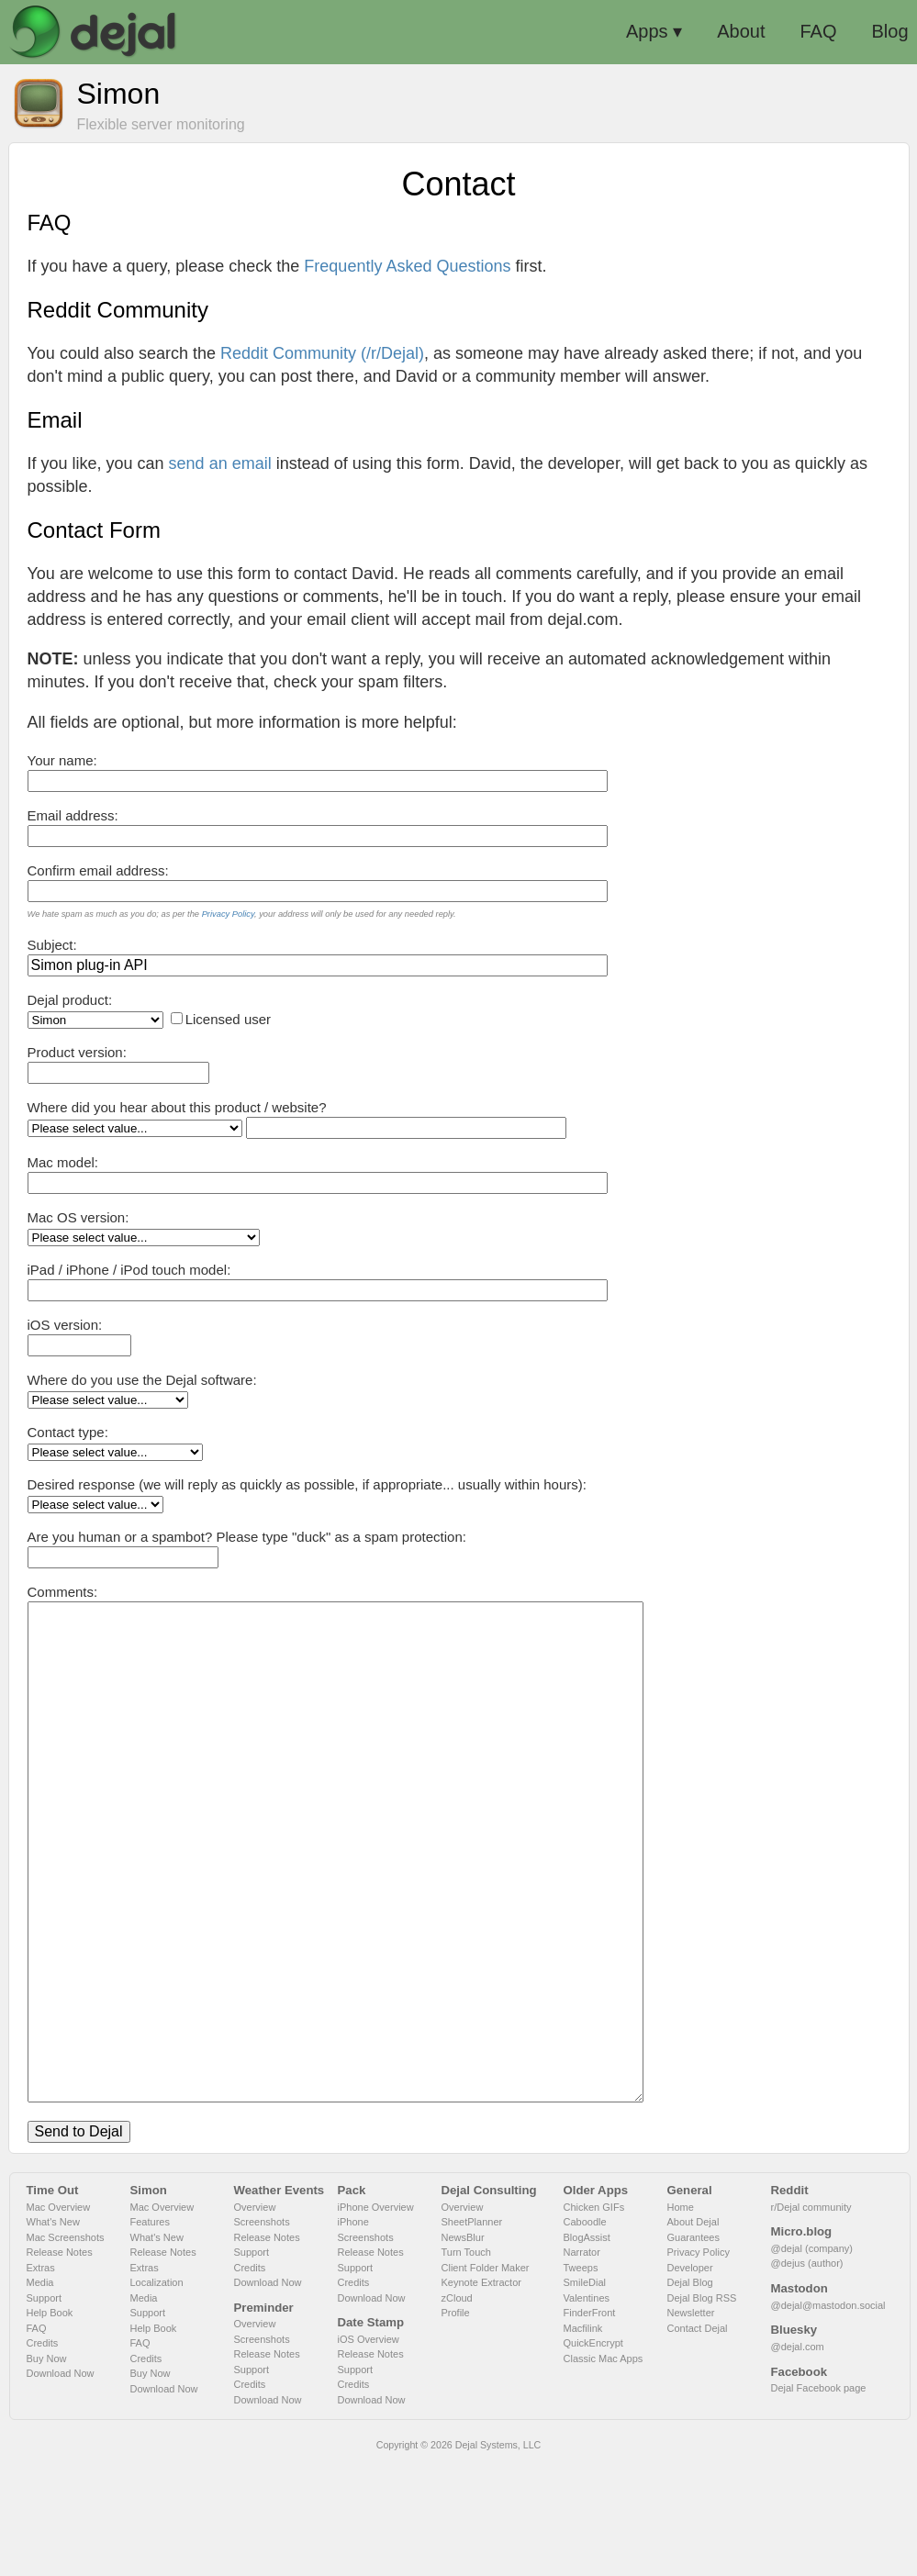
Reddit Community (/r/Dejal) (322, 353)
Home (680, 2317)
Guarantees (693, 2347)
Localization (157, 2392)
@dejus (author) (807, 2373)
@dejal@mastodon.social (828, 2415)
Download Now (61, 2483)
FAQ (37, 2438)
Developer (690, 2377)
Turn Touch (466, 2362)
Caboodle (585, 2331)
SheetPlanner (472, 2331)
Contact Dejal (697, 2438)
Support (44, 2408)
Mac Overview (59, 2317)
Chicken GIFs (594, 2317)
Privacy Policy (228, 914)
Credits (43, 2453)
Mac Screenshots (66, 2347)
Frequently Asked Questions (407, 266)
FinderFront (590, 2422)
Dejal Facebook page (819, 2498)
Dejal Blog (690, 2392)
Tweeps (581, 2377)
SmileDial (585, 2392)
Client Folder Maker (486, 2377)
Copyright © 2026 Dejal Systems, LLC (459, 2554)
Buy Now (47, 2468)
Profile (456, 2422)
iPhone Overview (376, 2317)
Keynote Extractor (481, 2392)
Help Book (50, 2422)
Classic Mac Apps (603, 2468)
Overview (255, 2317)
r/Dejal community (811, 2317)
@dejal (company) (812, 2358)
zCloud (457, 2408)
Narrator (582, 2362)
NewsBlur (463, 2347)
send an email (220, 463)
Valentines (587, 2408)
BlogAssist (587, 2347)
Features (150, 2331)
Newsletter (691, 2422)
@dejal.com (797, 2456)
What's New (53, 2331)
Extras (41, 2377)
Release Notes (60, 2362)
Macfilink (583, 2438)
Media (40, 2392)
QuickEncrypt (593, 2453)
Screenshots (262, 2331)
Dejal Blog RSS (702, 2408)
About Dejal (693, 2331)
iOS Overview (368, 2449)
